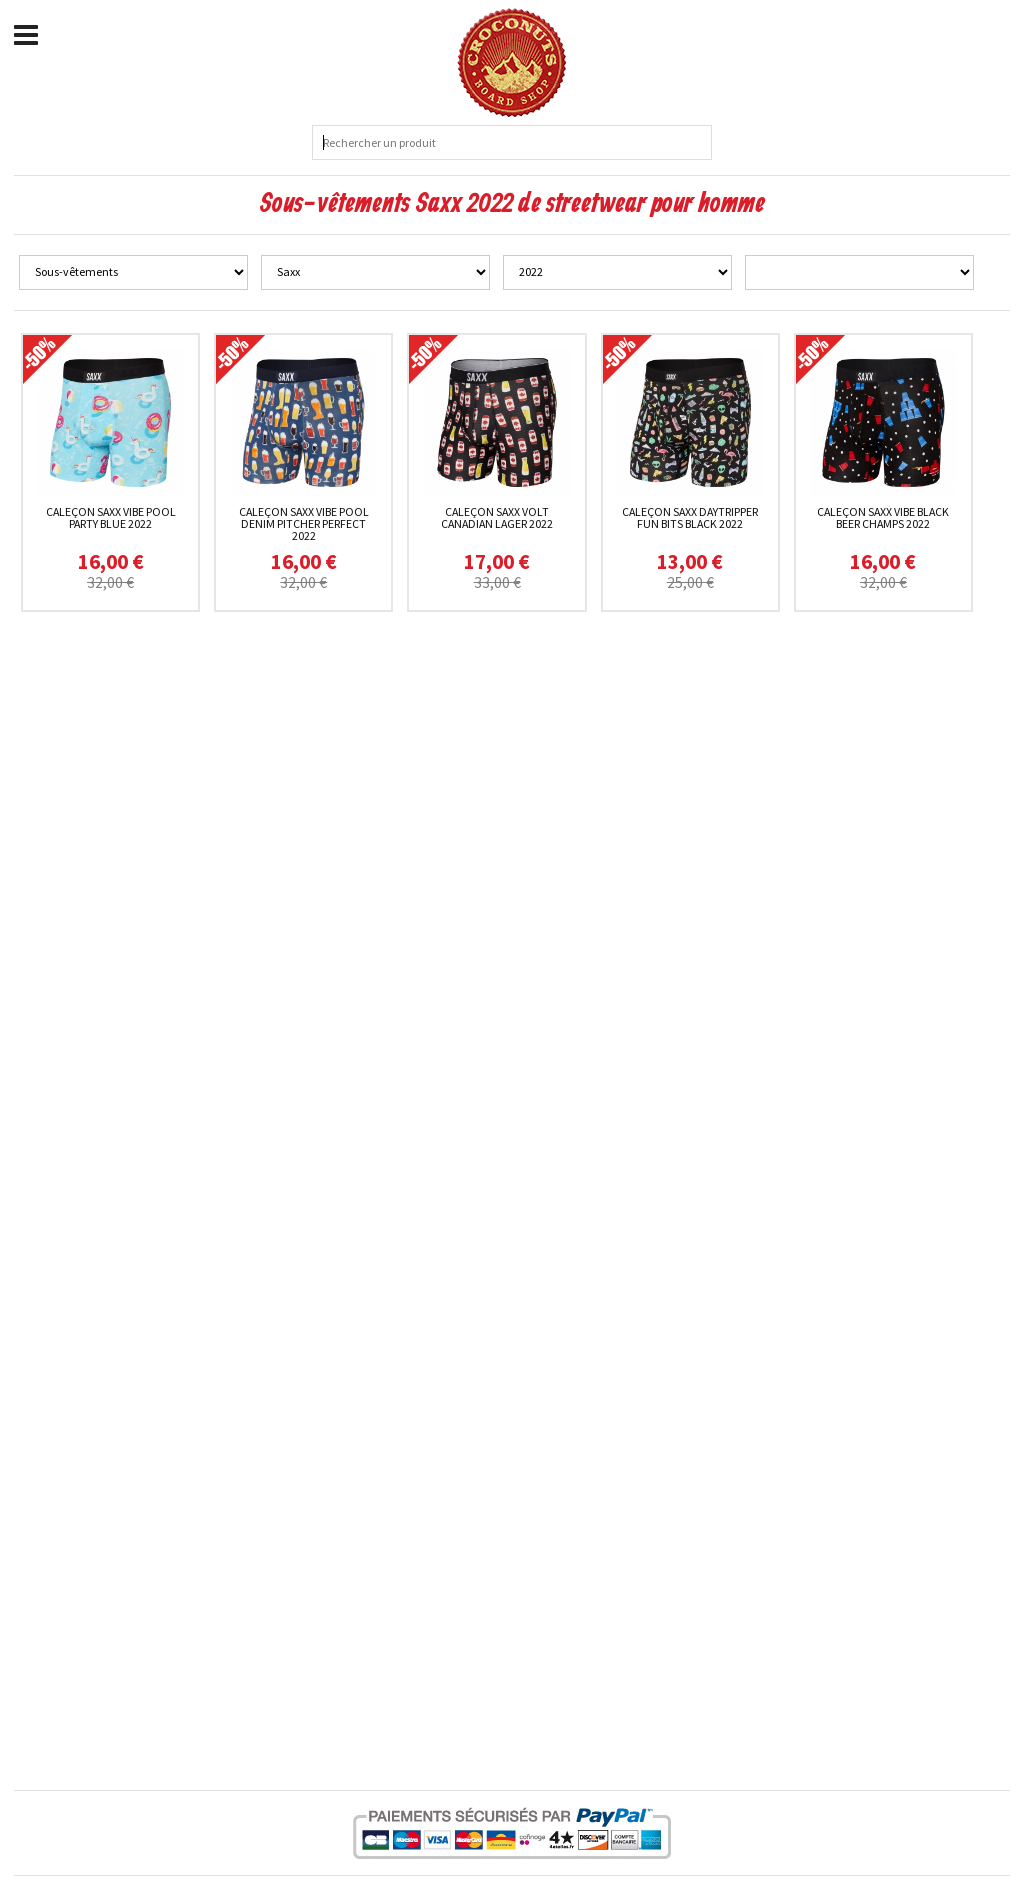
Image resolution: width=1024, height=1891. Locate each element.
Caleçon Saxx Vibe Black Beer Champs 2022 (883, 517)
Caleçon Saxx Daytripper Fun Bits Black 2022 (690, 517)
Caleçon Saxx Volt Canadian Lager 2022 (497, 517)
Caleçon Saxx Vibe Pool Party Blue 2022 (111, 517)
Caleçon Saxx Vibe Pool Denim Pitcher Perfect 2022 (304, 523)
